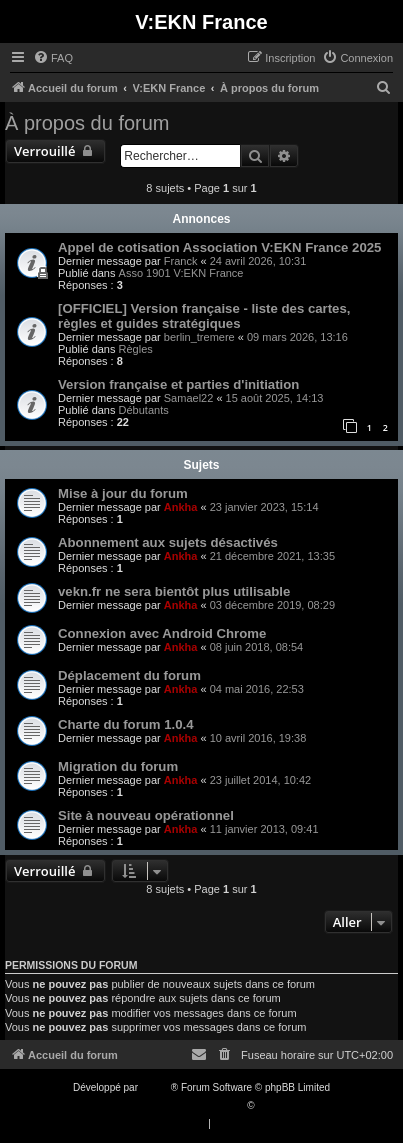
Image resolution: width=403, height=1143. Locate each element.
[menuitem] (53, 58)
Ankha (181, 507)
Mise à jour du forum (123, 493)
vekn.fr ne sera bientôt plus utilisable (174, 591)
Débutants (144, 410)
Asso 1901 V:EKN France (181, 273)
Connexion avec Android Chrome (162, 633)
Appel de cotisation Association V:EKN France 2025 (219, 247)
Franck (181, 261)
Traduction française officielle (180, 1105)
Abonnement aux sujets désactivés (168, 542)
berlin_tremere (199, 337)
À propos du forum (87, 123)
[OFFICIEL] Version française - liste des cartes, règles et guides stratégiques (204, 316)
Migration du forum (118, 766)
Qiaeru (272, 1105)
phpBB (156, 1087)
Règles (136, 349)
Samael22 (189, 398)
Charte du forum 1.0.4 (126, 724)
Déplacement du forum (129, 675)
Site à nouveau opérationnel (146, 815)
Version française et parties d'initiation (178, 384)
